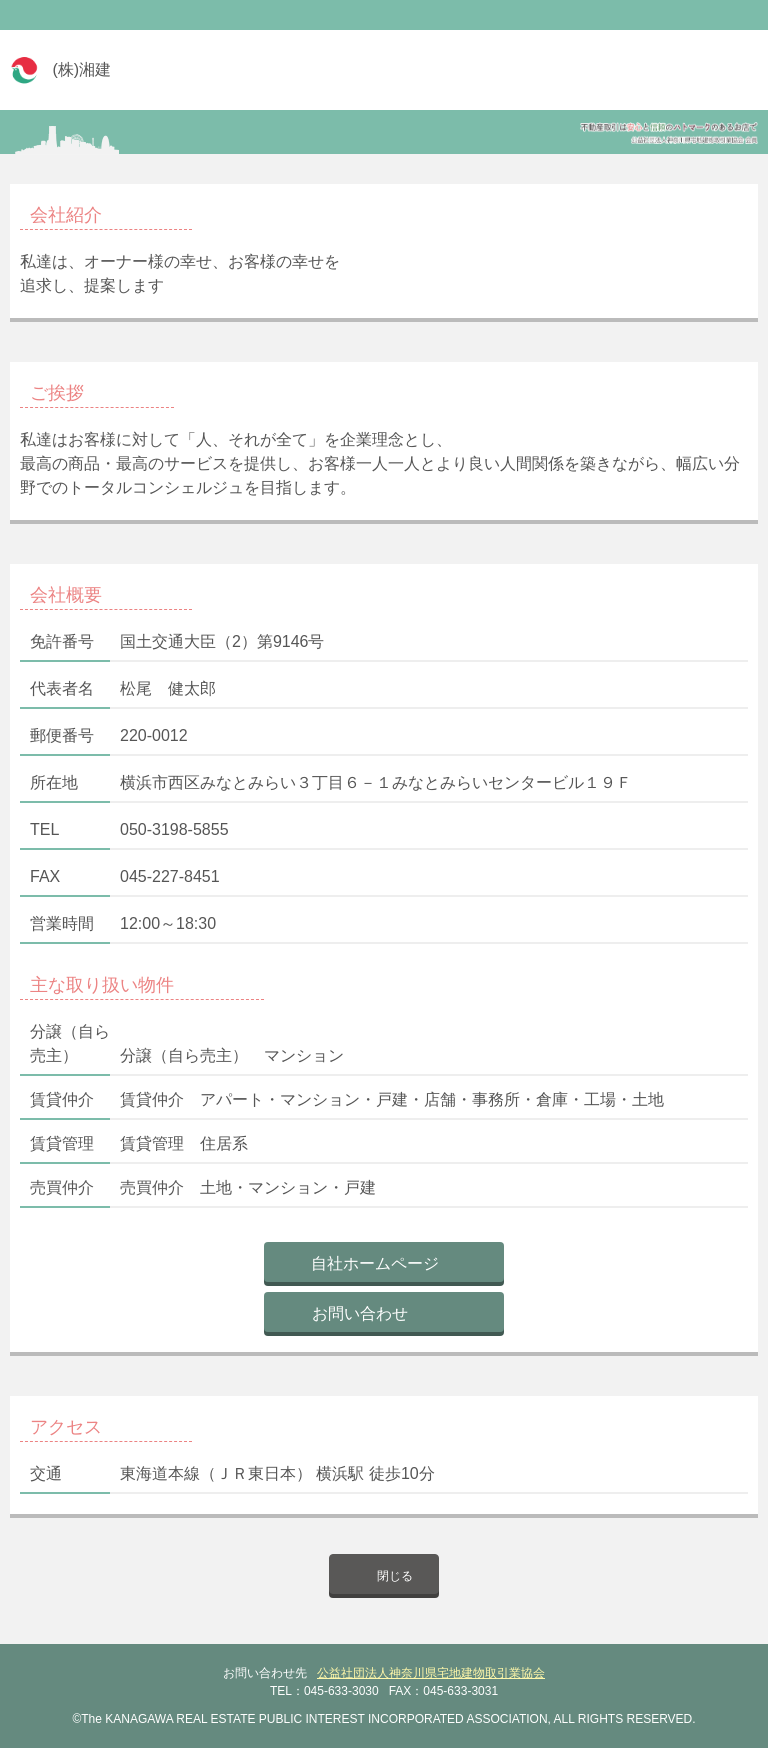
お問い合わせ (360, 1313)
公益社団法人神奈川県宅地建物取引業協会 (431, 1673)
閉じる (395, 1576)
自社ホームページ (375, 1263)
